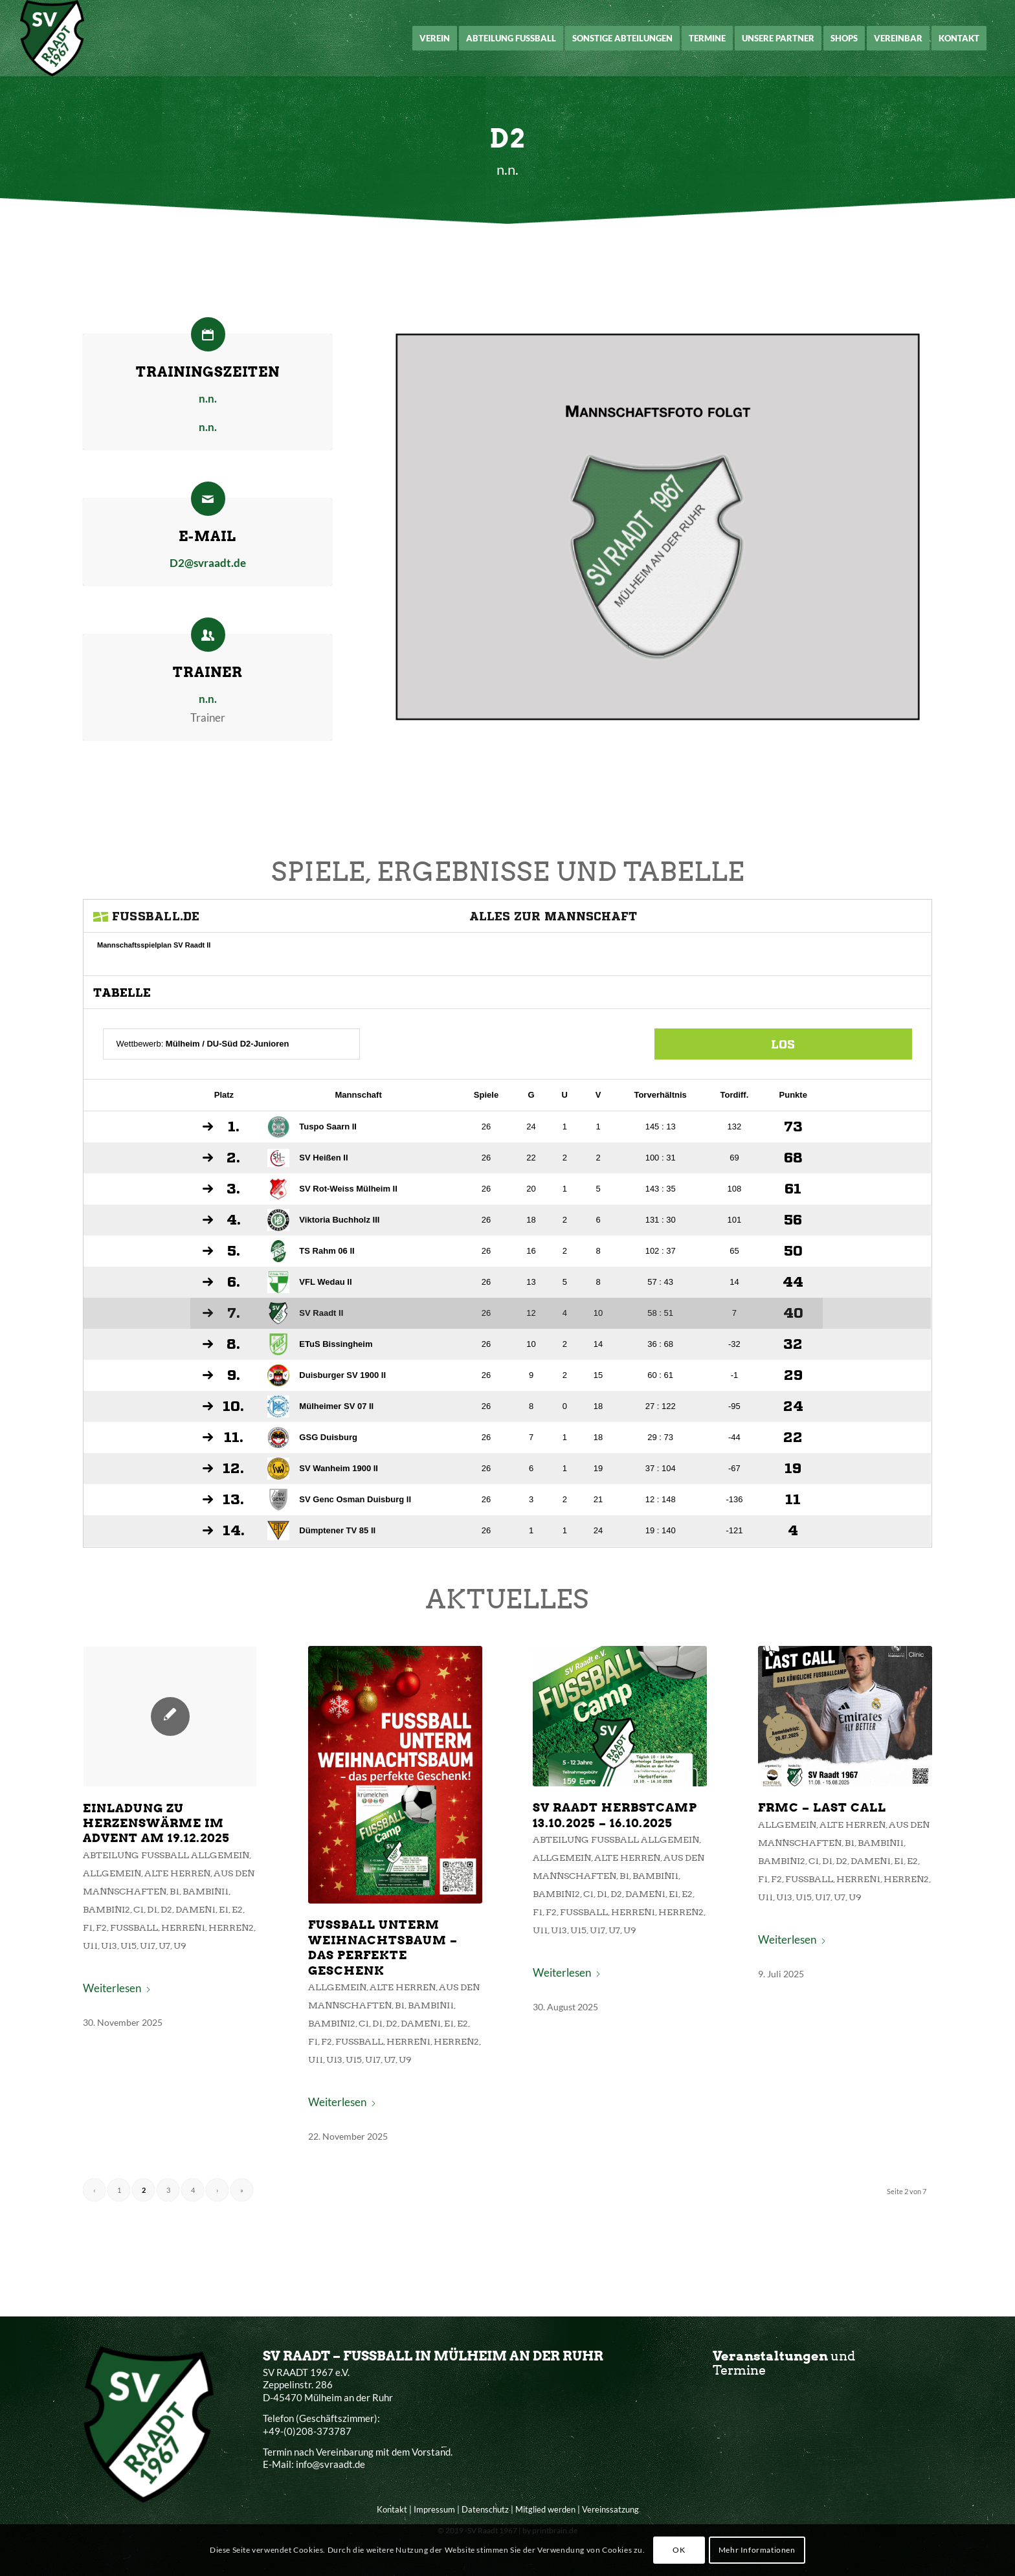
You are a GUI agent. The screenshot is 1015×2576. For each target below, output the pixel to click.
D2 (223, 1913)
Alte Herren (232, 1883)
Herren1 (237, 1928)
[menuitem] (434, 38)
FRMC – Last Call (770, 1828)
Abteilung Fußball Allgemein (222, 1868)
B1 (230, 1898)
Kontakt (392, 2509)
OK (679, 2550)
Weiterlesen (181, 1979)
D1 (210, 1913)
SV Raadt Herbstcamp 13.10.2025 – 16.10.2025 (597, 1835)
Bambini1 (255, 1898)
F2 (168, 1928)
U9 (234, 1944)
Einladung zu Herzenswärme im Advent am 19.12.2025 (214, 1841)
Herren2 (277, 1928)
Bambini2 (173, 1913)
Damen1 (247, 1913)
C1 (199, 1913)
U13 (175, 1944)
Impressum (434, 2509)
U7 (222, 1944)
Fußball (196, 1928)
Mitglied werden (545, 2509)
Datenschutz (485, 2509)
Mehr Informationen (757, 2550)
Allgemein (177, 1883)
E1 (271, 1913)
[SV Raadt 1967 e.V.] (52, 38)
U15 (191, 1944)
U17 (207, 1944)
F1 (157, 1928)
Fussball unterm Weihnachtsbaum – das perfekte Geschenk (403, 1945)
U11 (159, 1944)
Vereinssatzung (610, 2509)
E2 (282, 1913)
